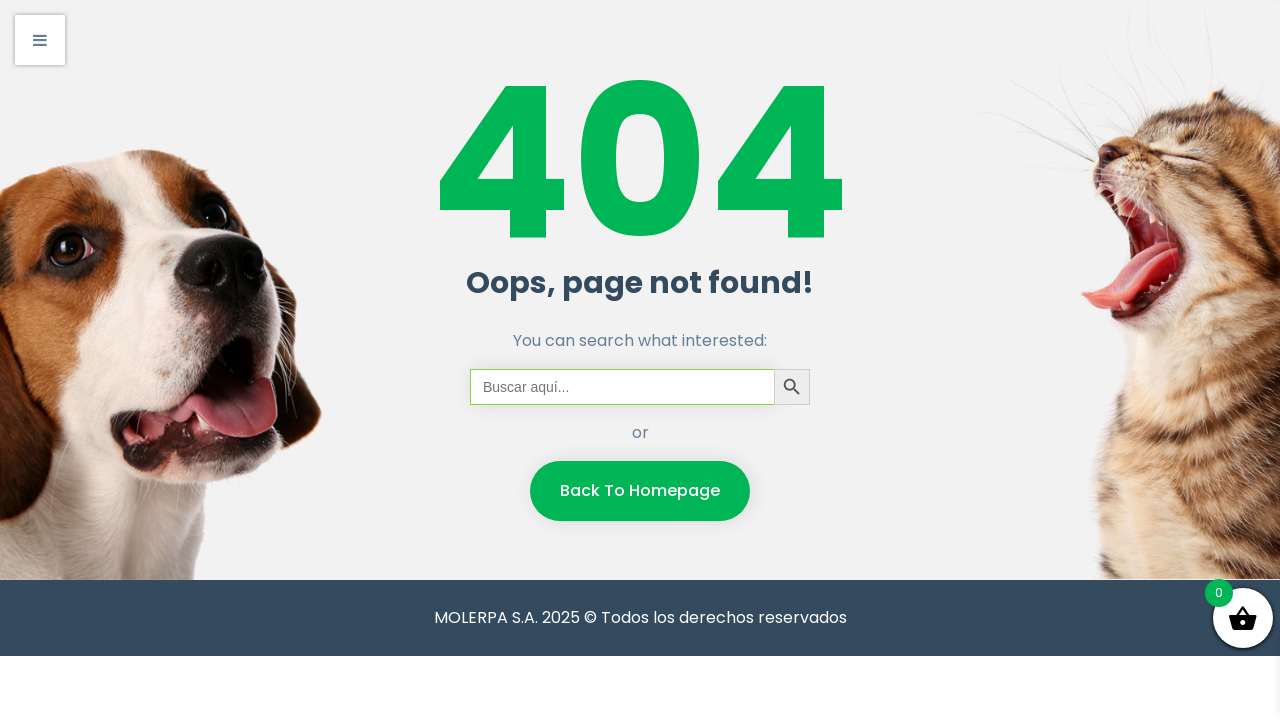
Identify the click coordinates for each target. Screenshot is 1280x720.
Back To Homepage (640, 490)
